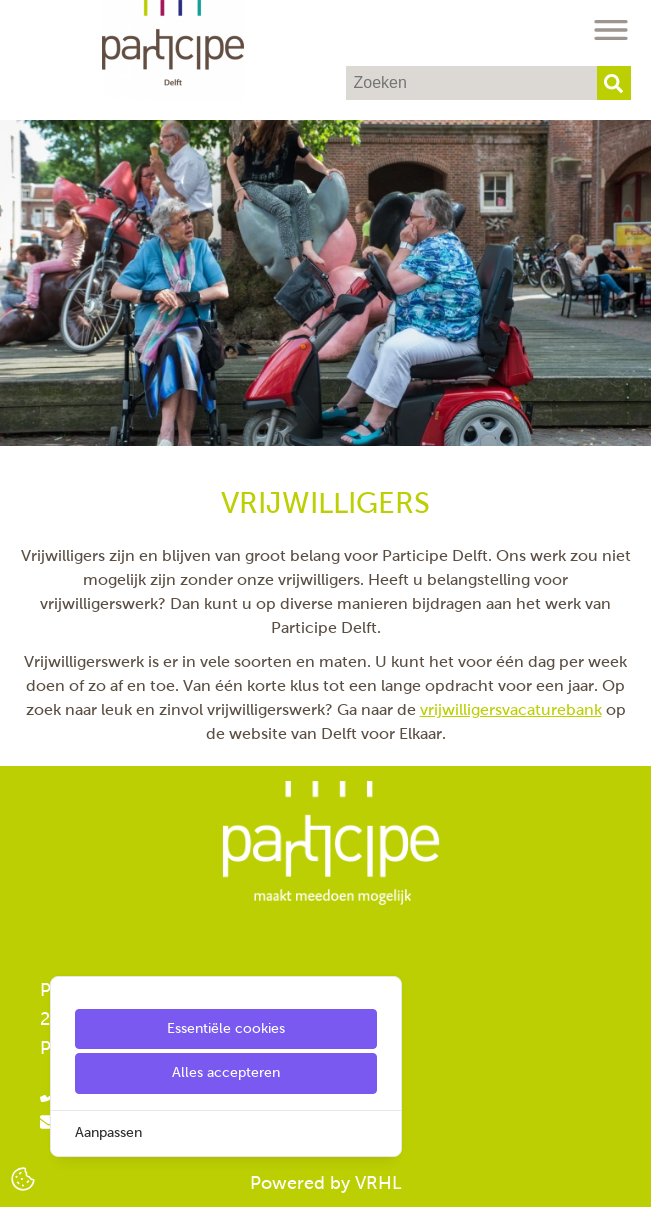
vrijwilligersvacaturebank (511, 709)
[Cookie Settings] (23, 1177)
